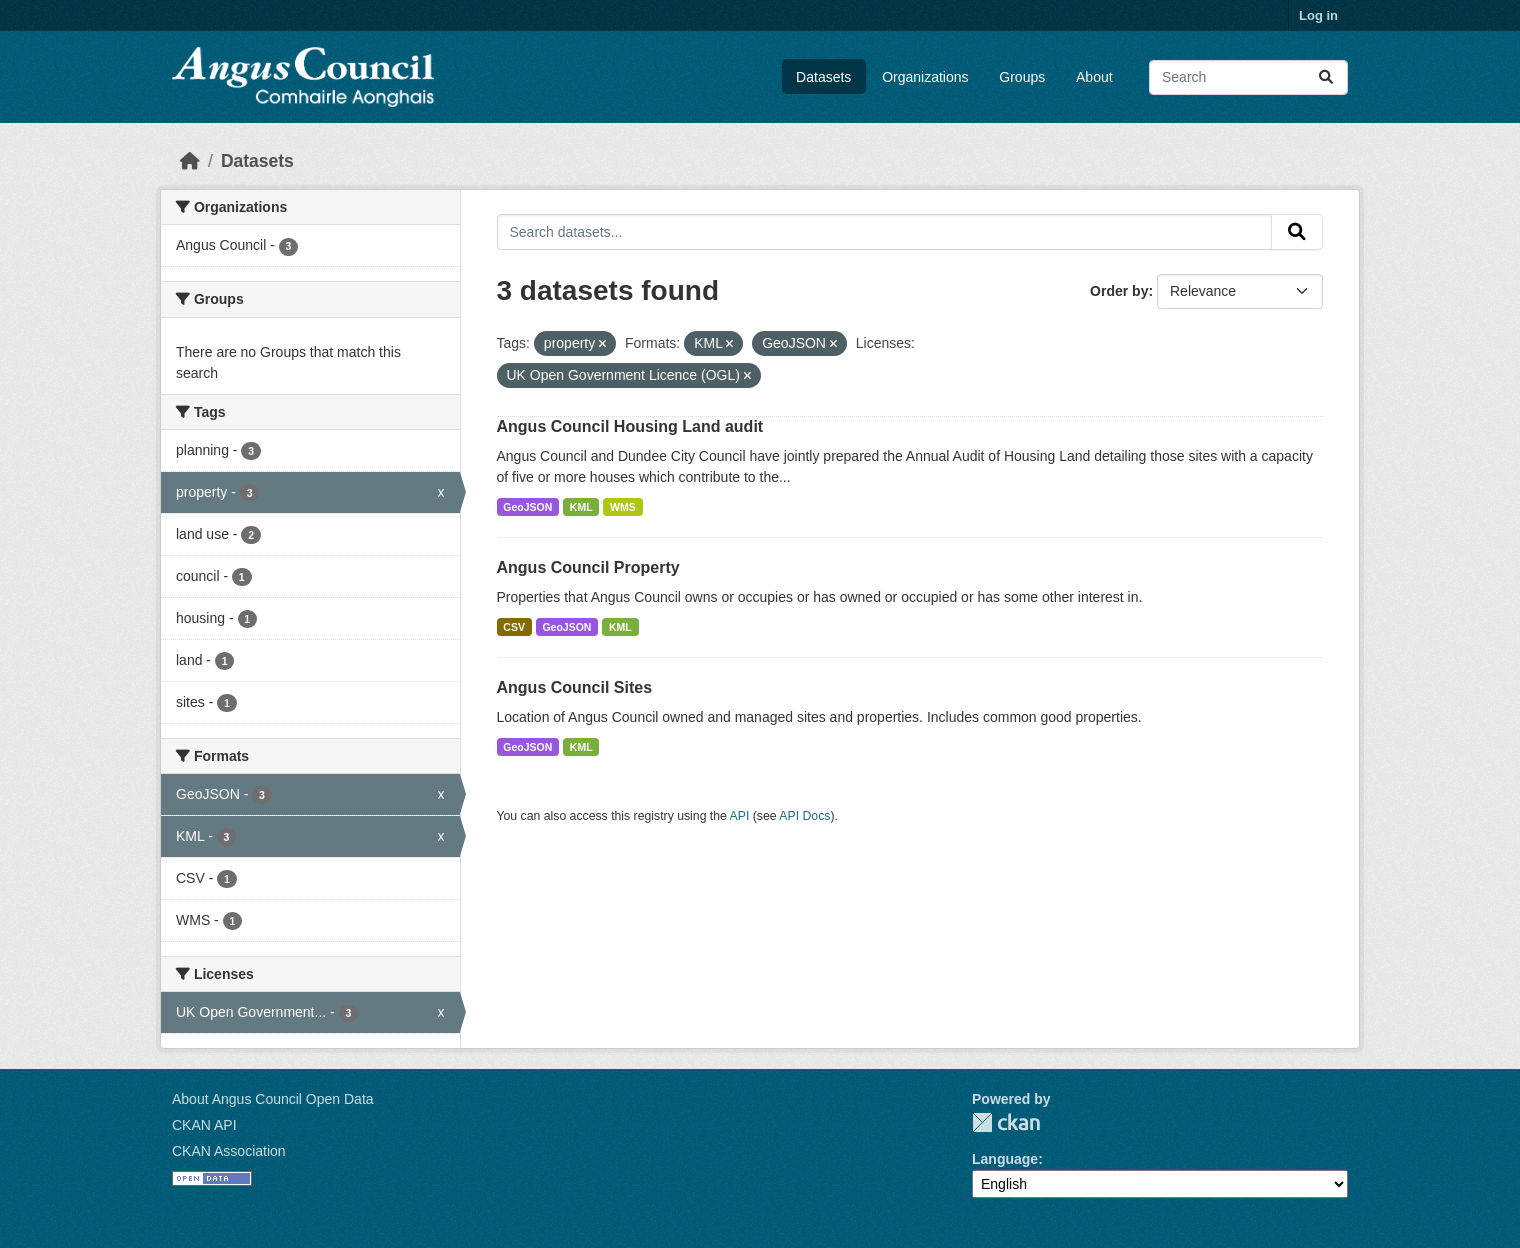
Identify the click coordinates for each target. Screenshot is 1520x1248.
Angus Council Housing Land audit (630, 426)
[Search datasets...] (1248, 77)
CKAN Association (229, 1151)
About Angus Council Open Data (273, 1099)
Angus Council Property (588, 567)
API (740, 816)
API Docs (804, 816)
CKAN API (204, 1125)
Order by (1119, 291)
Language (1005, 1159)
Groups (1022, 77)
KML (581, 507)
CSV (514, 627)
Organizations (925, 77)
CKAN (1006, 1122)
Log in (1318, 15)
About (1094, 77)
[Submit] (1326, 77)
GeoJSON (527, 507)
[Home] (190, 161)
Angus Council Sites (575, 687)
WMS (623, 507)
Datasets (823, 77)
